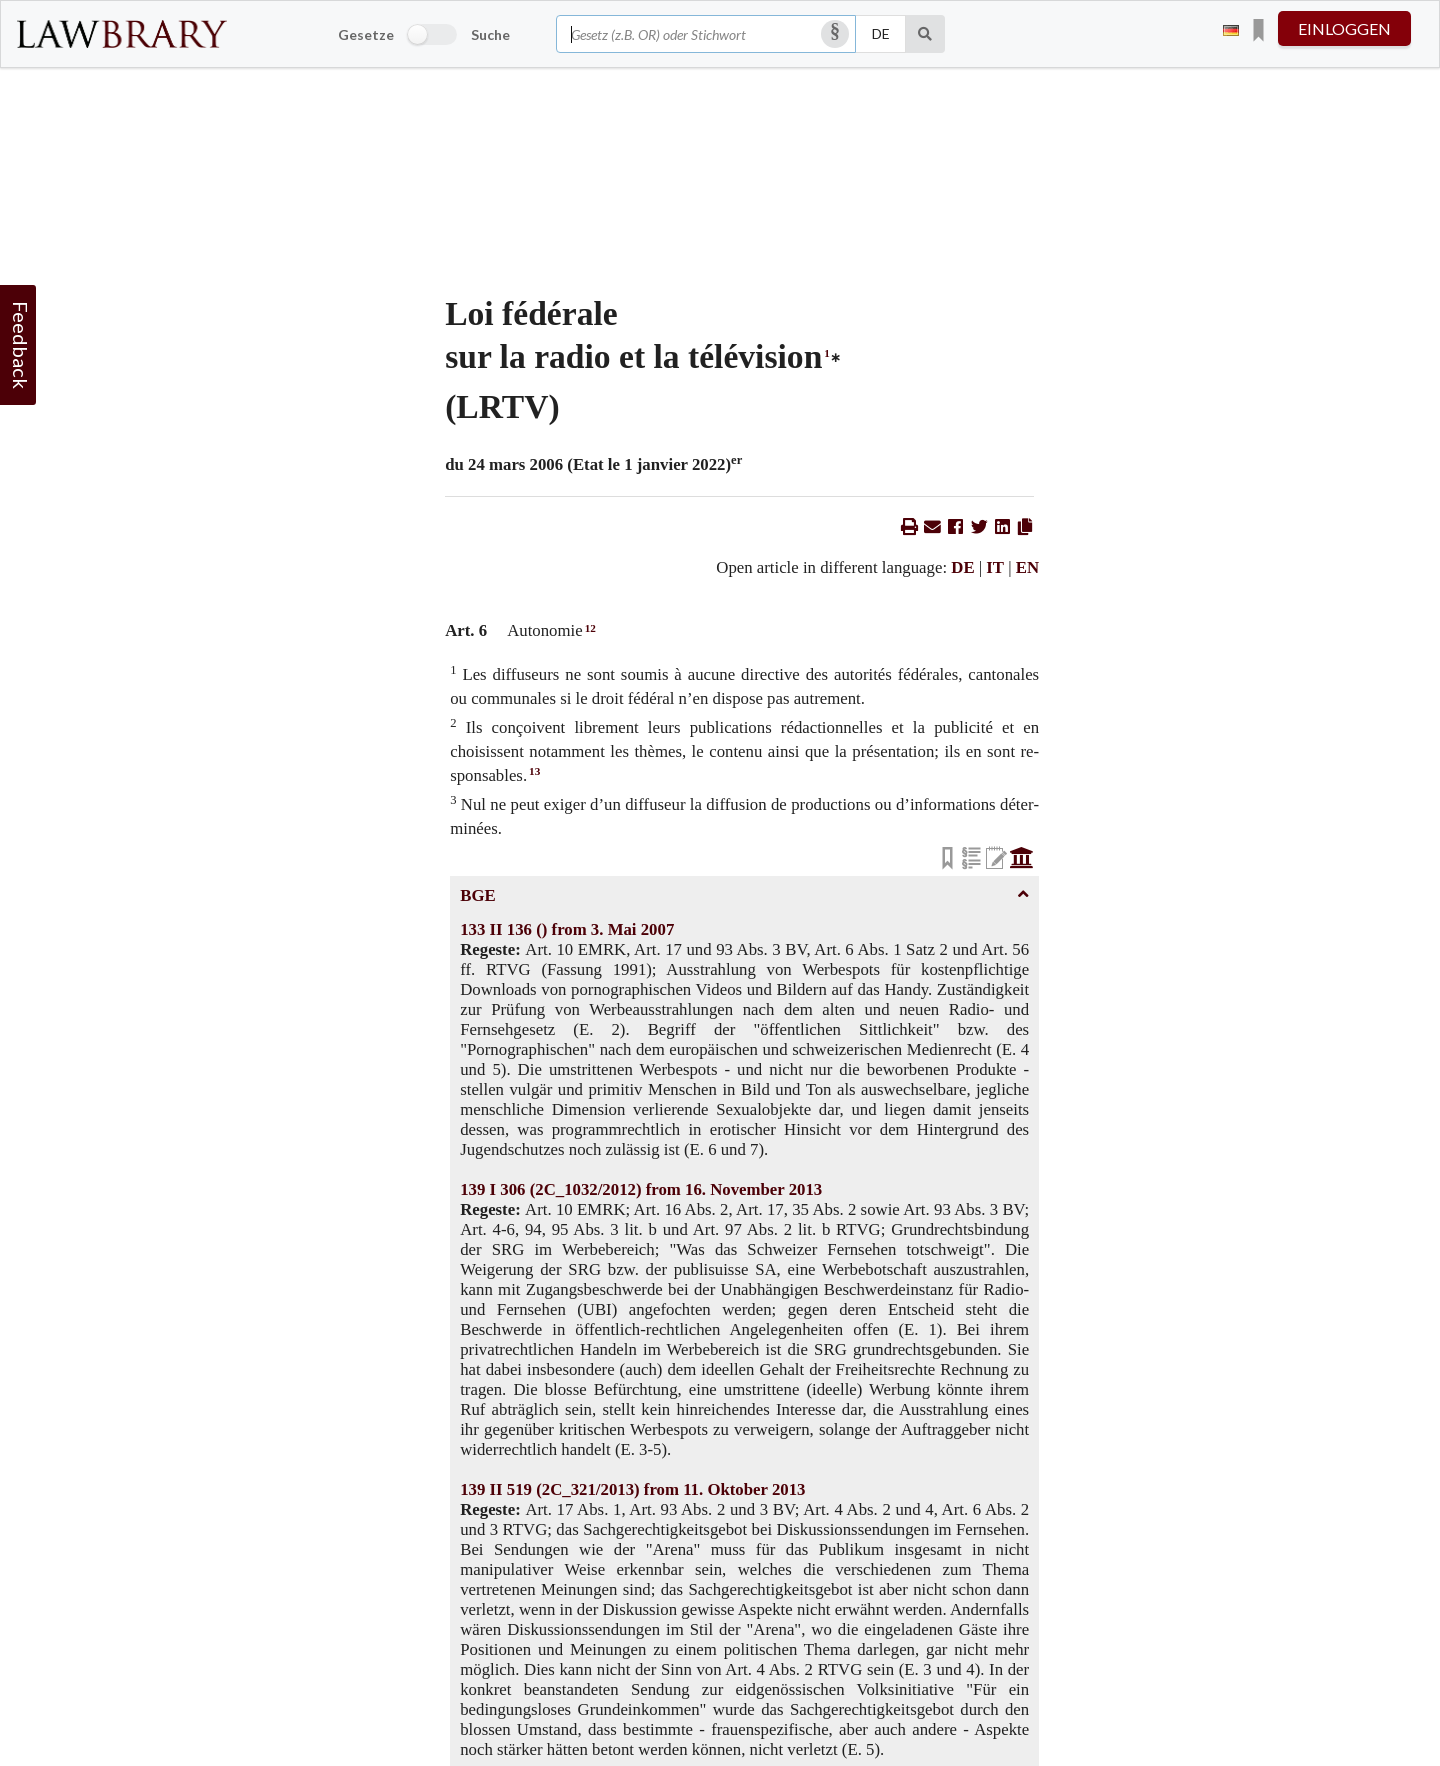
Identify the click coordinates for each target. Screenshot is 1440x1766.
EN (1027, 567)
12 (590, 628)
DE (962, 567)
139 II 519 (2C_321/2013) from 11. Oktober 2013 (632, 1489)
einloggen (1344, 28)
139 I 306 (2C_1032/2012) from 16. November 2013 (641, 1189)
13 (534, 771)
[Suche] (925, 34)
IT (995, 567)
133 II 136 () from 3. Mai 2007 (567, 929)
